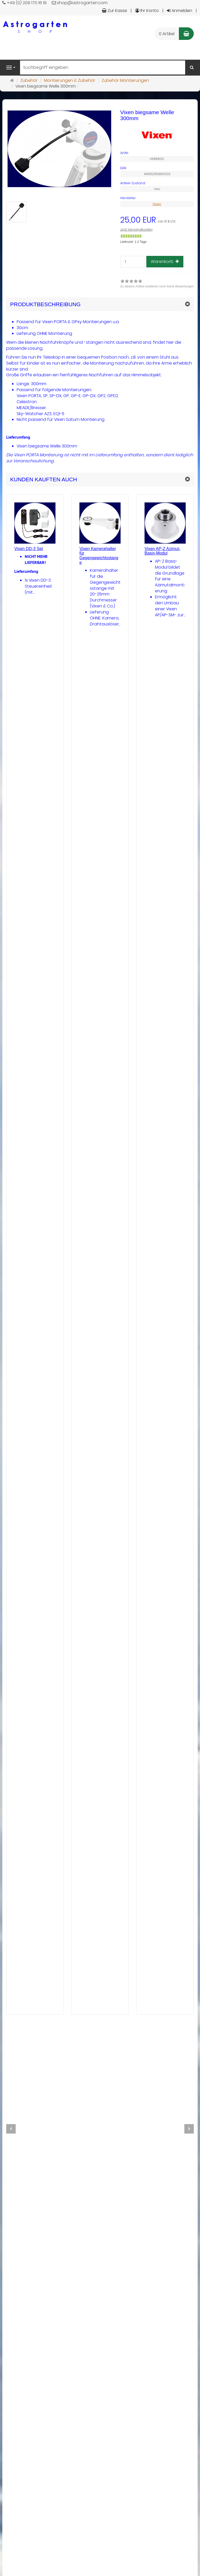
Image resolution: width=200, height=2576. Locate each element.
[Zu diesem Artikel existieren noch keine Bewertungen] (25, 1389)
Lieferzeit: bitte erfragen (98, 1419)
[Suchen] (192, 68)
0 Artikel (166, 34)
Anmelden (179, 11)
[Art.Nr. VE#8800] (157, 153)
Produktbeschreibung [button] (45, 304)
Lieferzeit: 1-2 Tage (133, 241)
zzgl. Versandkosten (136, 229)
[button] (100, 479)
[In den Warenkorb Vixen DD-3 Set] (45, 1998)
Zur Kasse (114, 11)
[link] (157, 284)
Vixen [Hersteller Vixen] (157, 204)
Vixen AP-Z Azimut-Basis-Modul (162, 551)
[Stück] (132, 261)
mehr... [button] (26, 1998)
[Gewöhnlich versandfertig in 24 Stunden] (131, 236)
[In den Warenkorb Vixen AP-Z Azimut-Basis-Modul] (175, 1998)
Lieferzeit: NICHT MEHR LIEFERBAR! (34, 1419)
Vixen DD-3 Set (28, 548)
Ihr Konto (147, 11)
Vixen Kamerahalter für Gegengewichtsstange (98, 555)
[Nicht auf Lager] (25, 1415)
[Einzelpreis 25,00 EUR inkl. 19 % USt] (157, 220)
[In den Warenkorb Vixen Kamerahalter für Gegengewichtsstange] (110, 1998)
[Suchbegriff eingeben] (102, 67)
